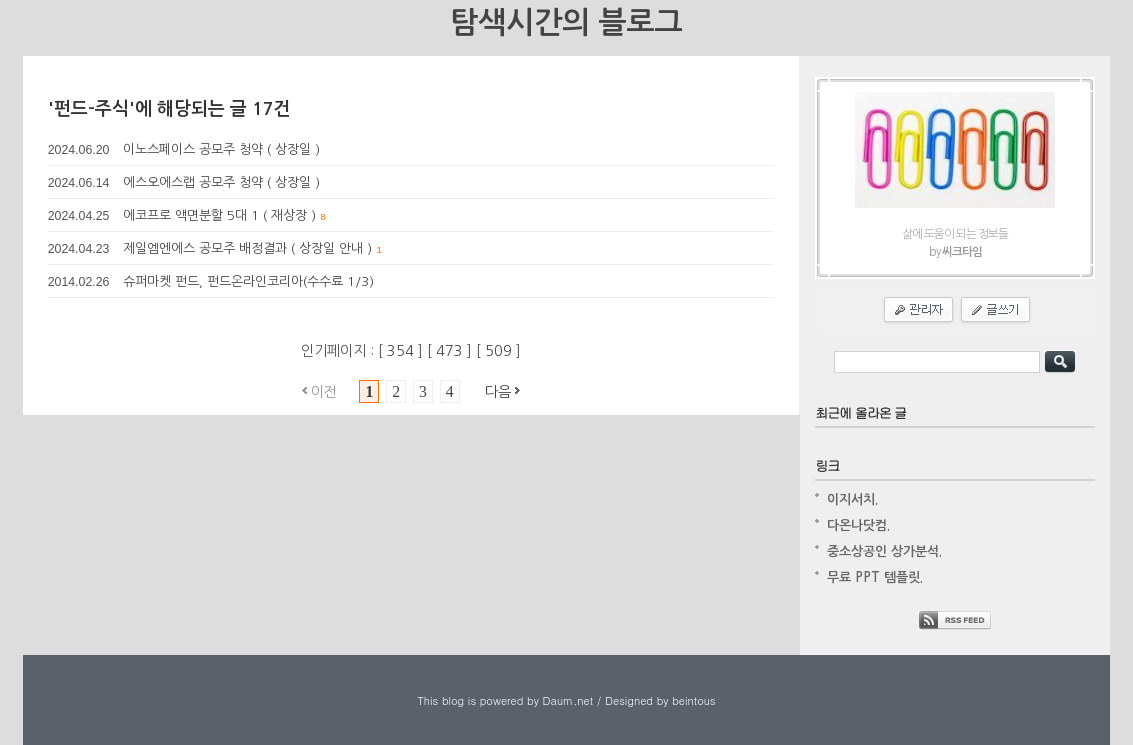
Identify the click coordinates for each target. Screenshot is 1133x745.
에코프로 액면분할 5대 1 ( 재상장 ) (219, 215)
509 (500, 351)
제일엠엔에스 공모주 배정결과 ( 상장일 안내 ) (247, 248)
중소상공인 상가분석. (884, 551)
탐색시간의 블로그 (566, 22)
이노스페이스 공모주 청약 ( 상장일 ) (221, 149)
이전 (324, 392)
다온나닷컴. (858, 525)
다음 (498, 392)
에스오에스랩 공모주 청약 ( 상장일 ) (221, 182)
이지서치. (852, 499)
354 (402, 351)
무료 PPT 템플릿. (875, 577)
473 (451, 351)
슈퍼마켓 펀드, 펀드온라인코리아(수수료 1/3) (248, 281)
